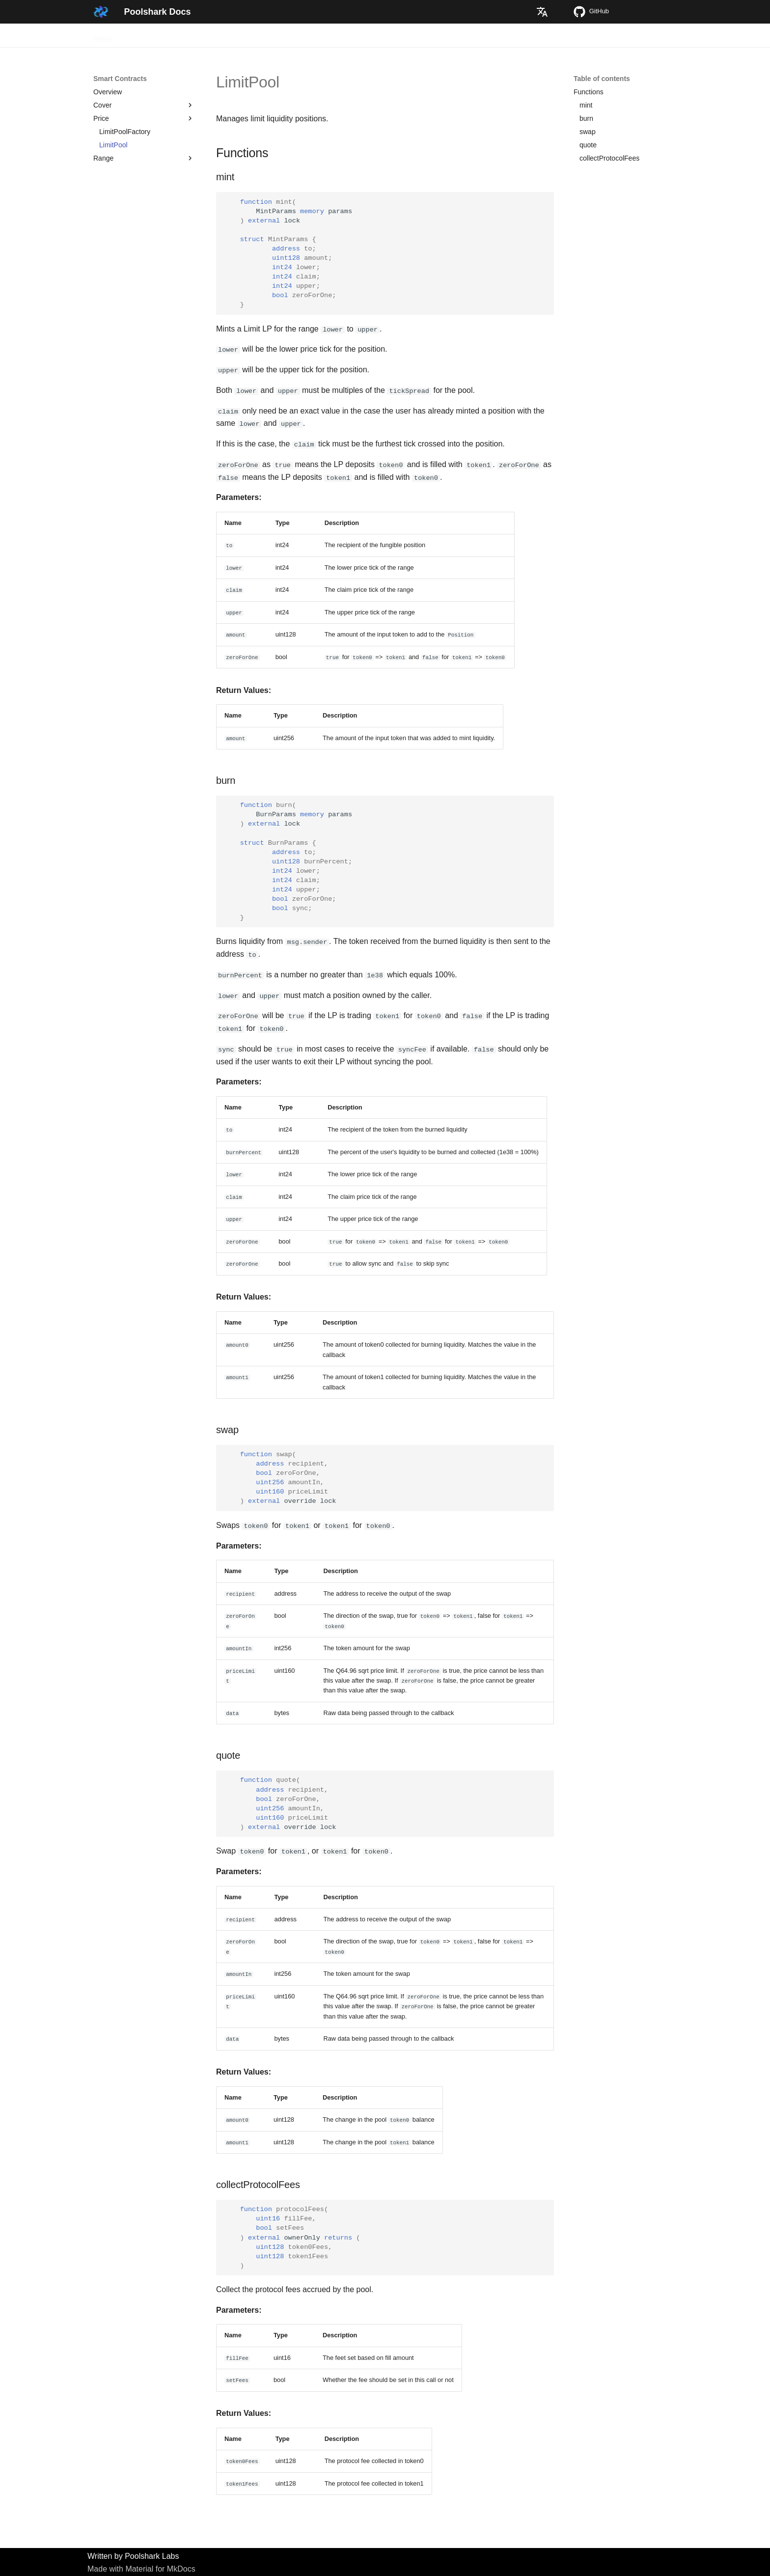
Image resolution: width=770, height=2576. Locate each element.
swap (587, 132)
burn (586, 118)
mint (585, 105)
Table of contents (602, 79)
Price (143, 118)
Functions (589, 92)
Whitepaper (286, 36)
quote (588, 145)
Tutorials (179, 36)
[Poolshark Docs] (100, 12)
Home (102, 36)
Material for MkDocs (160, 2567)
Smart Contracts (230, 36)
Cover (143, 105)
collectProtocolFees (609, 158)
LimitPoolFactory (124, 132)
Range (143, 158)
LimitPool (113, 145)
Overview (139, 36)
